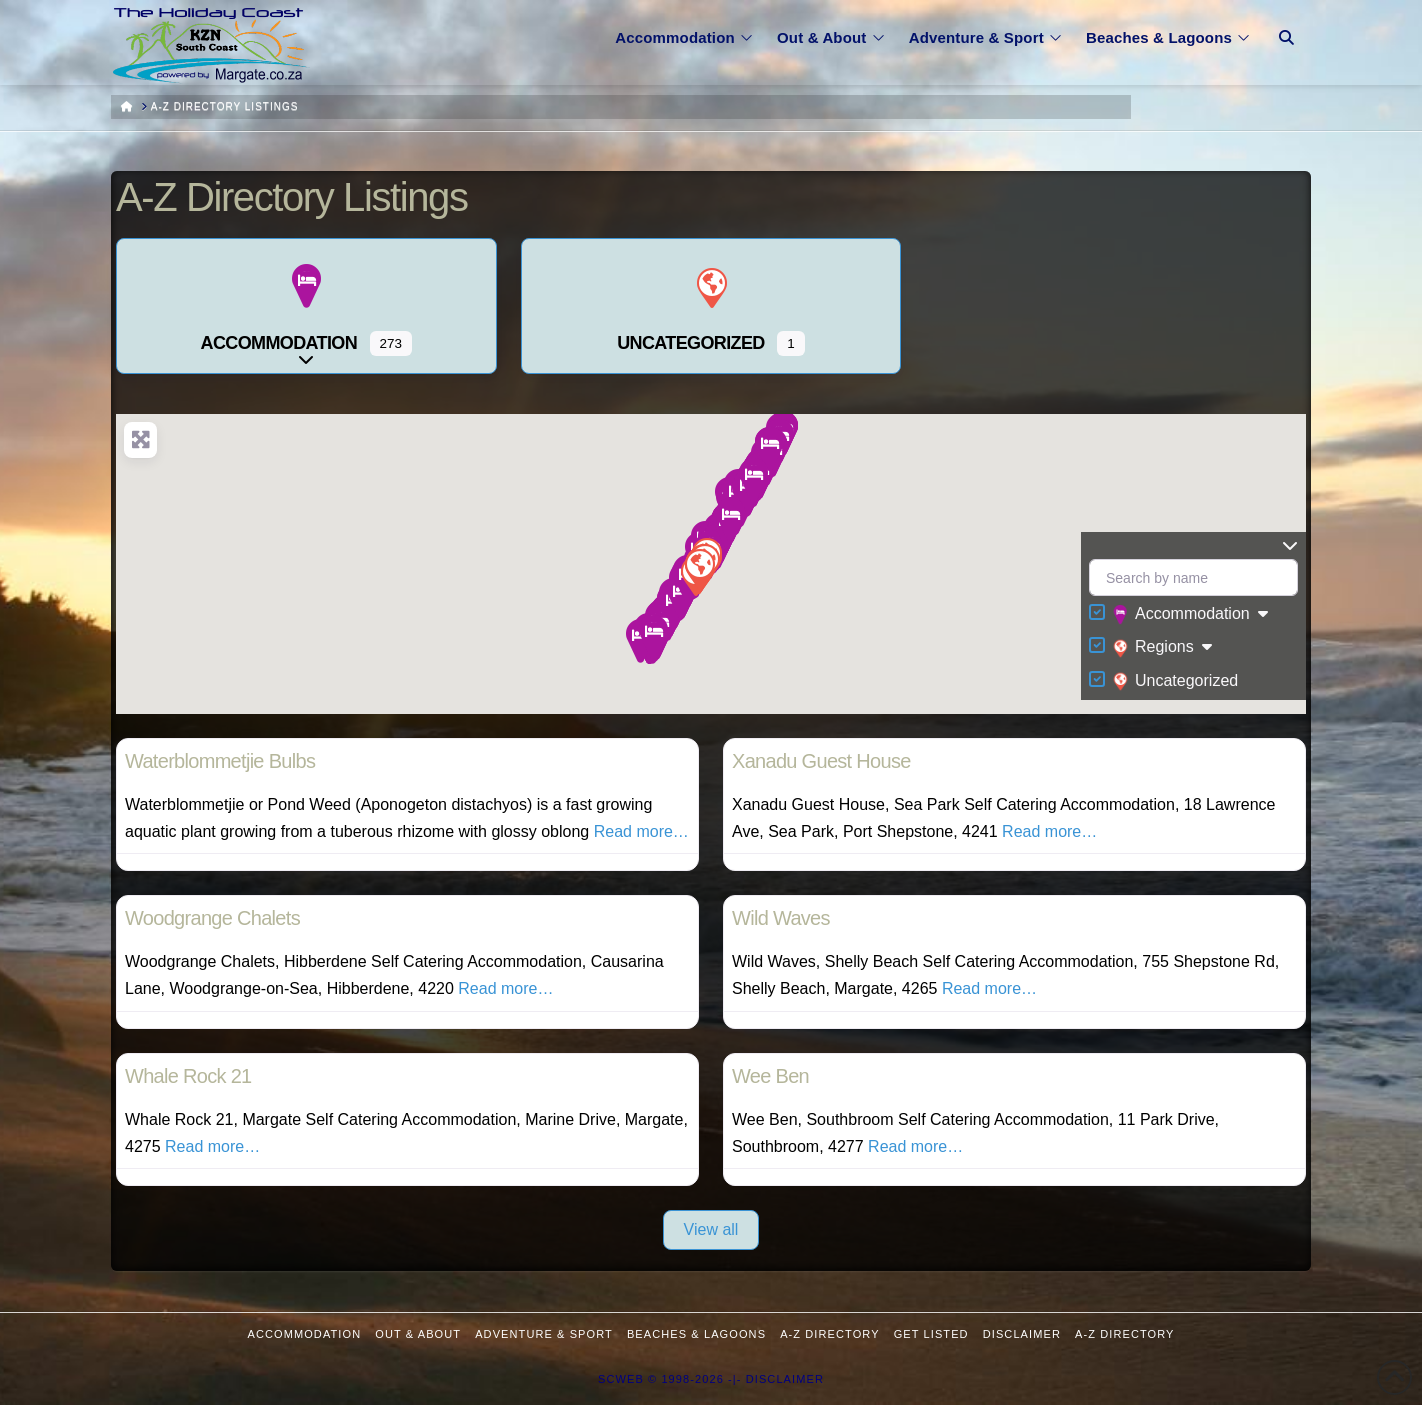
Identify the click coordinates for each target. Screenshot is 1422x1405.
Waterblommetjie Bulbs (220, 761)
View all (711, 1229)
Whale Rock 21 (188, 1076)
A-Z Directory (829, 1334)
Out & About (418, 1334)
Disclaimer (1022, 1334)
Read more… (641, 831)
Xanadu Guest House (821, 761)
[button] (653, 638)
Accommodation (1181, 615)
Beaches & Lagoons (696, 1334)
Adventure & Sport (544, 1334)
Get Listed (931, 1334)
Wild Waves (781, 918)
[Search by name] (1193, 577)
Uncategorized (1175, 681)
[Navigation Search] (1286, 25)
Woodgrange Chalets (212, 918)
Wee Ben (770, 1076)
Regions (1153, 648)
